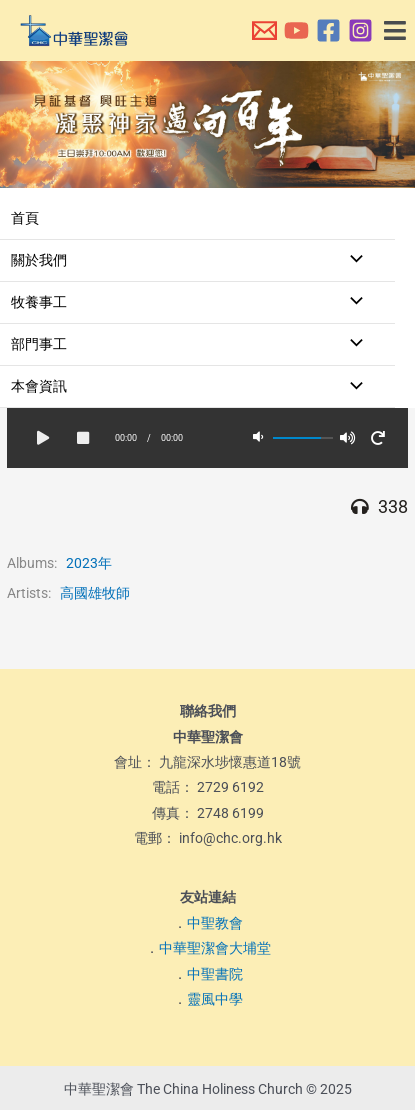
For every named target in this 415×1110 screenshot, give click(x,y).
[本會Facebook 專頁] (328, 30)
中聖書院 (215, 974)
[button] (396, 31)
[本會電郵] (264, 30)
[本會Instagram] (360, 30)
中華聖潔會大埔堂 (215, 948)
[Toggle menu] (351, 260)
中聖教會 (215, 923)
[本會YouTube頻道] (296, 30)
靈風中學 (215, 999)
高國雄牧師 (95, 593)
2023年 (89, 563)
